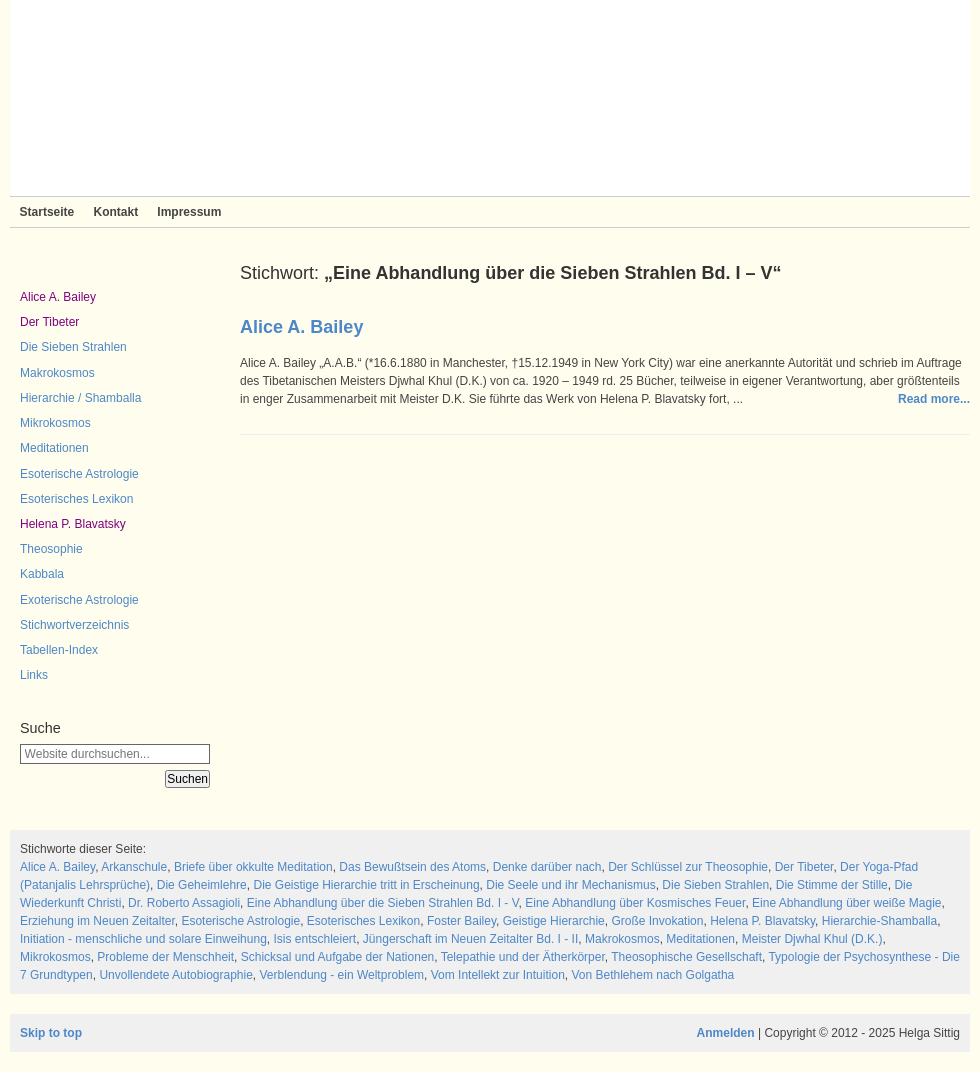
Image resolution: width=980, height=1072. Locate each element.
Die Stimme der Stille (832, 885)
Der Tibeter (49, 322)
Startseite (47, 212)
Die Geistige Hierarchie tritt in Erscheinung (366, 885)
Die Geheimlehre (202, 885)
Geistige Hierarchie (554, 921)
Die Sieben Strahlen (73, 347)
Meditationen (54, 448)
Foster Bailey (461, 921)
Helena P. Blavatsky (73, 524)
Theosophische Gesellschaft (686, 957)
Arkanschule (134, 867)
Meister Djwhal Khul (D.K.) (812, 939)
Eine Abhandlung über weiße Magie (846, 903)
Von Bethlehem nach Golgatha (652, 975)
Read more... (934, 399)
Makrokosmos (57, 373)
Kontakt (115, 212)
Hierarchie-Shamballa (879, 921)
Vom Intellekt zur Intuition (498, 975)
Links (34, 675)
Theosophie (51, 549)
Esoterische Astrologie (79, 474)
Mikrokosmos (55, 423)
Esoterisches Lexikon (76, 499)
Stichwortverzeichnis (74, 625)
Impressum (189, 212)
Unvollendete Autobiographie (175, 975)
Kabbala (42, 574)
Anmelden (726, 1033)
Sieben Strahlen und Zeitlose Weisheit (490, 98)
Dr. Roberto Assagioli (184, 903)
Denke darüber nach (547, 867)
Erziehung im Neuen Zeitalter (97, 921)
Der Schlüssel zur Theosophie (688, 867)
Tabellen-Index (59, 650)
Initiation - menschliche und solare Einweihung (143, 939)
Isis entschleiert (314, 939)
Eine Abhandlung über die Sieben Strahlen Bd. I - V (383, 903)
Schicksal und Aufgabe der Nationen (337, 957)
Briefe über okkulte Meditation (253, 867)
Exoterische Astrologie (79, 600)
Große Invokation (657, 921)
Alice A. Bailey (58, 297)
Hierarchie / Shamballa (80, 398)
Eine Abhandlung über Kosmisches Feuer (635, 903)
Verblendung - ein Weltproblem (342, 975)
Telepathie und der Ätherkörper (523, 957)
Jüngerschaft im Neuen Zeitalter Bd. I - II (470, 939)
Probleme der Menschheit (165, 957)
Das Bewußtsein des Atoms (412, 867)
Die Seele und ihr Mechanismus (570, 885)
